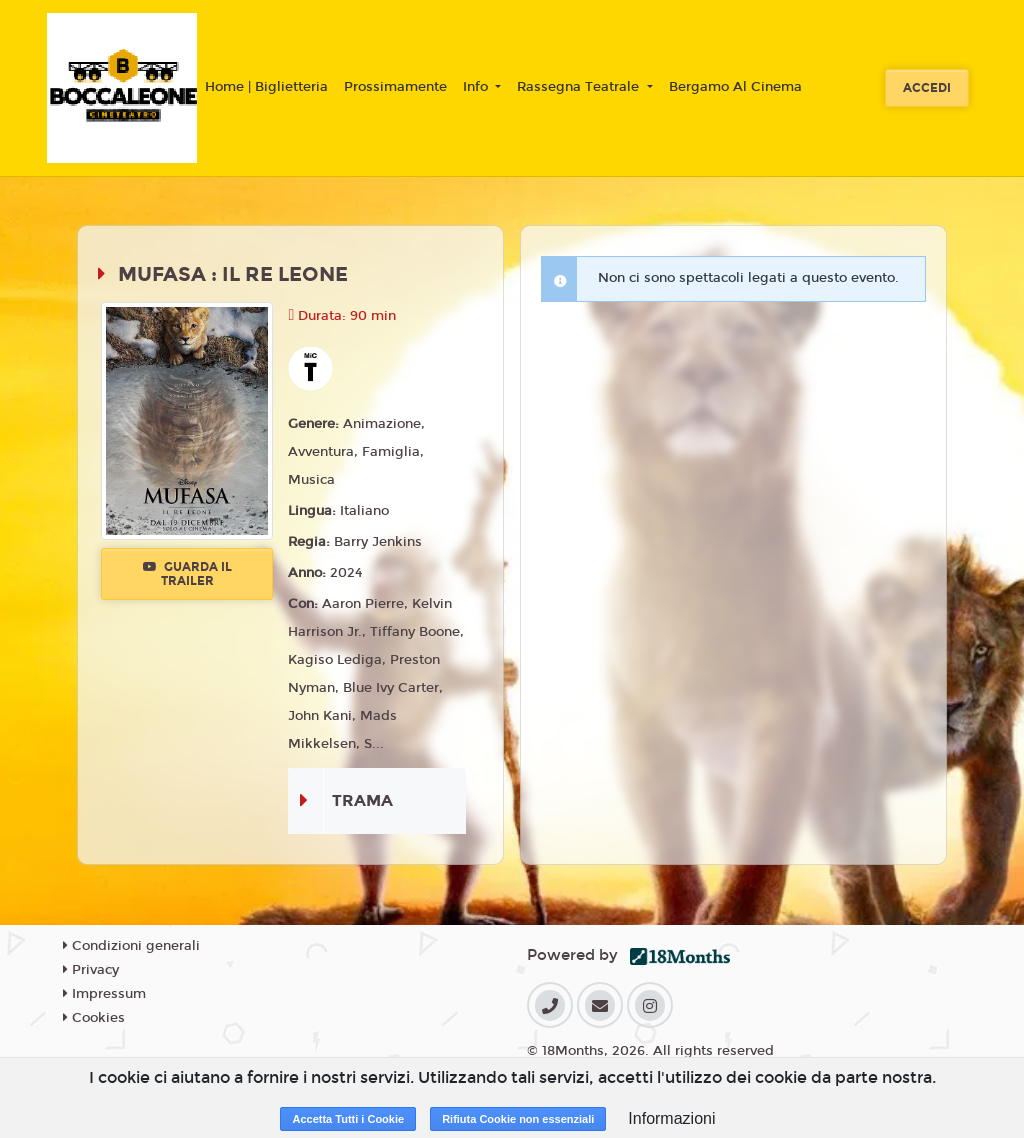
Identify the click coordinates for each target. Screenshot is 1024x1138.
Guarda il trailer (187, 574)
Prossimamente (395, 87)
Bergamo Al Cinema (735, 87)
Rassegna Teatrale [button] (580, 87)
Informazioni (671, 1118)
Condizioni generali (131, 946)
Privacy (91, 970)
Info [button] (477, 87)
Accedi (927, 88)
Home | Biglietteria (266, 87)
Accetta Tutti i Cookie (348, 1119)
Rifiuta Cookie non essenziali (518, 1119)
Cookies (94, 1018)
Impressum (104, 994)
